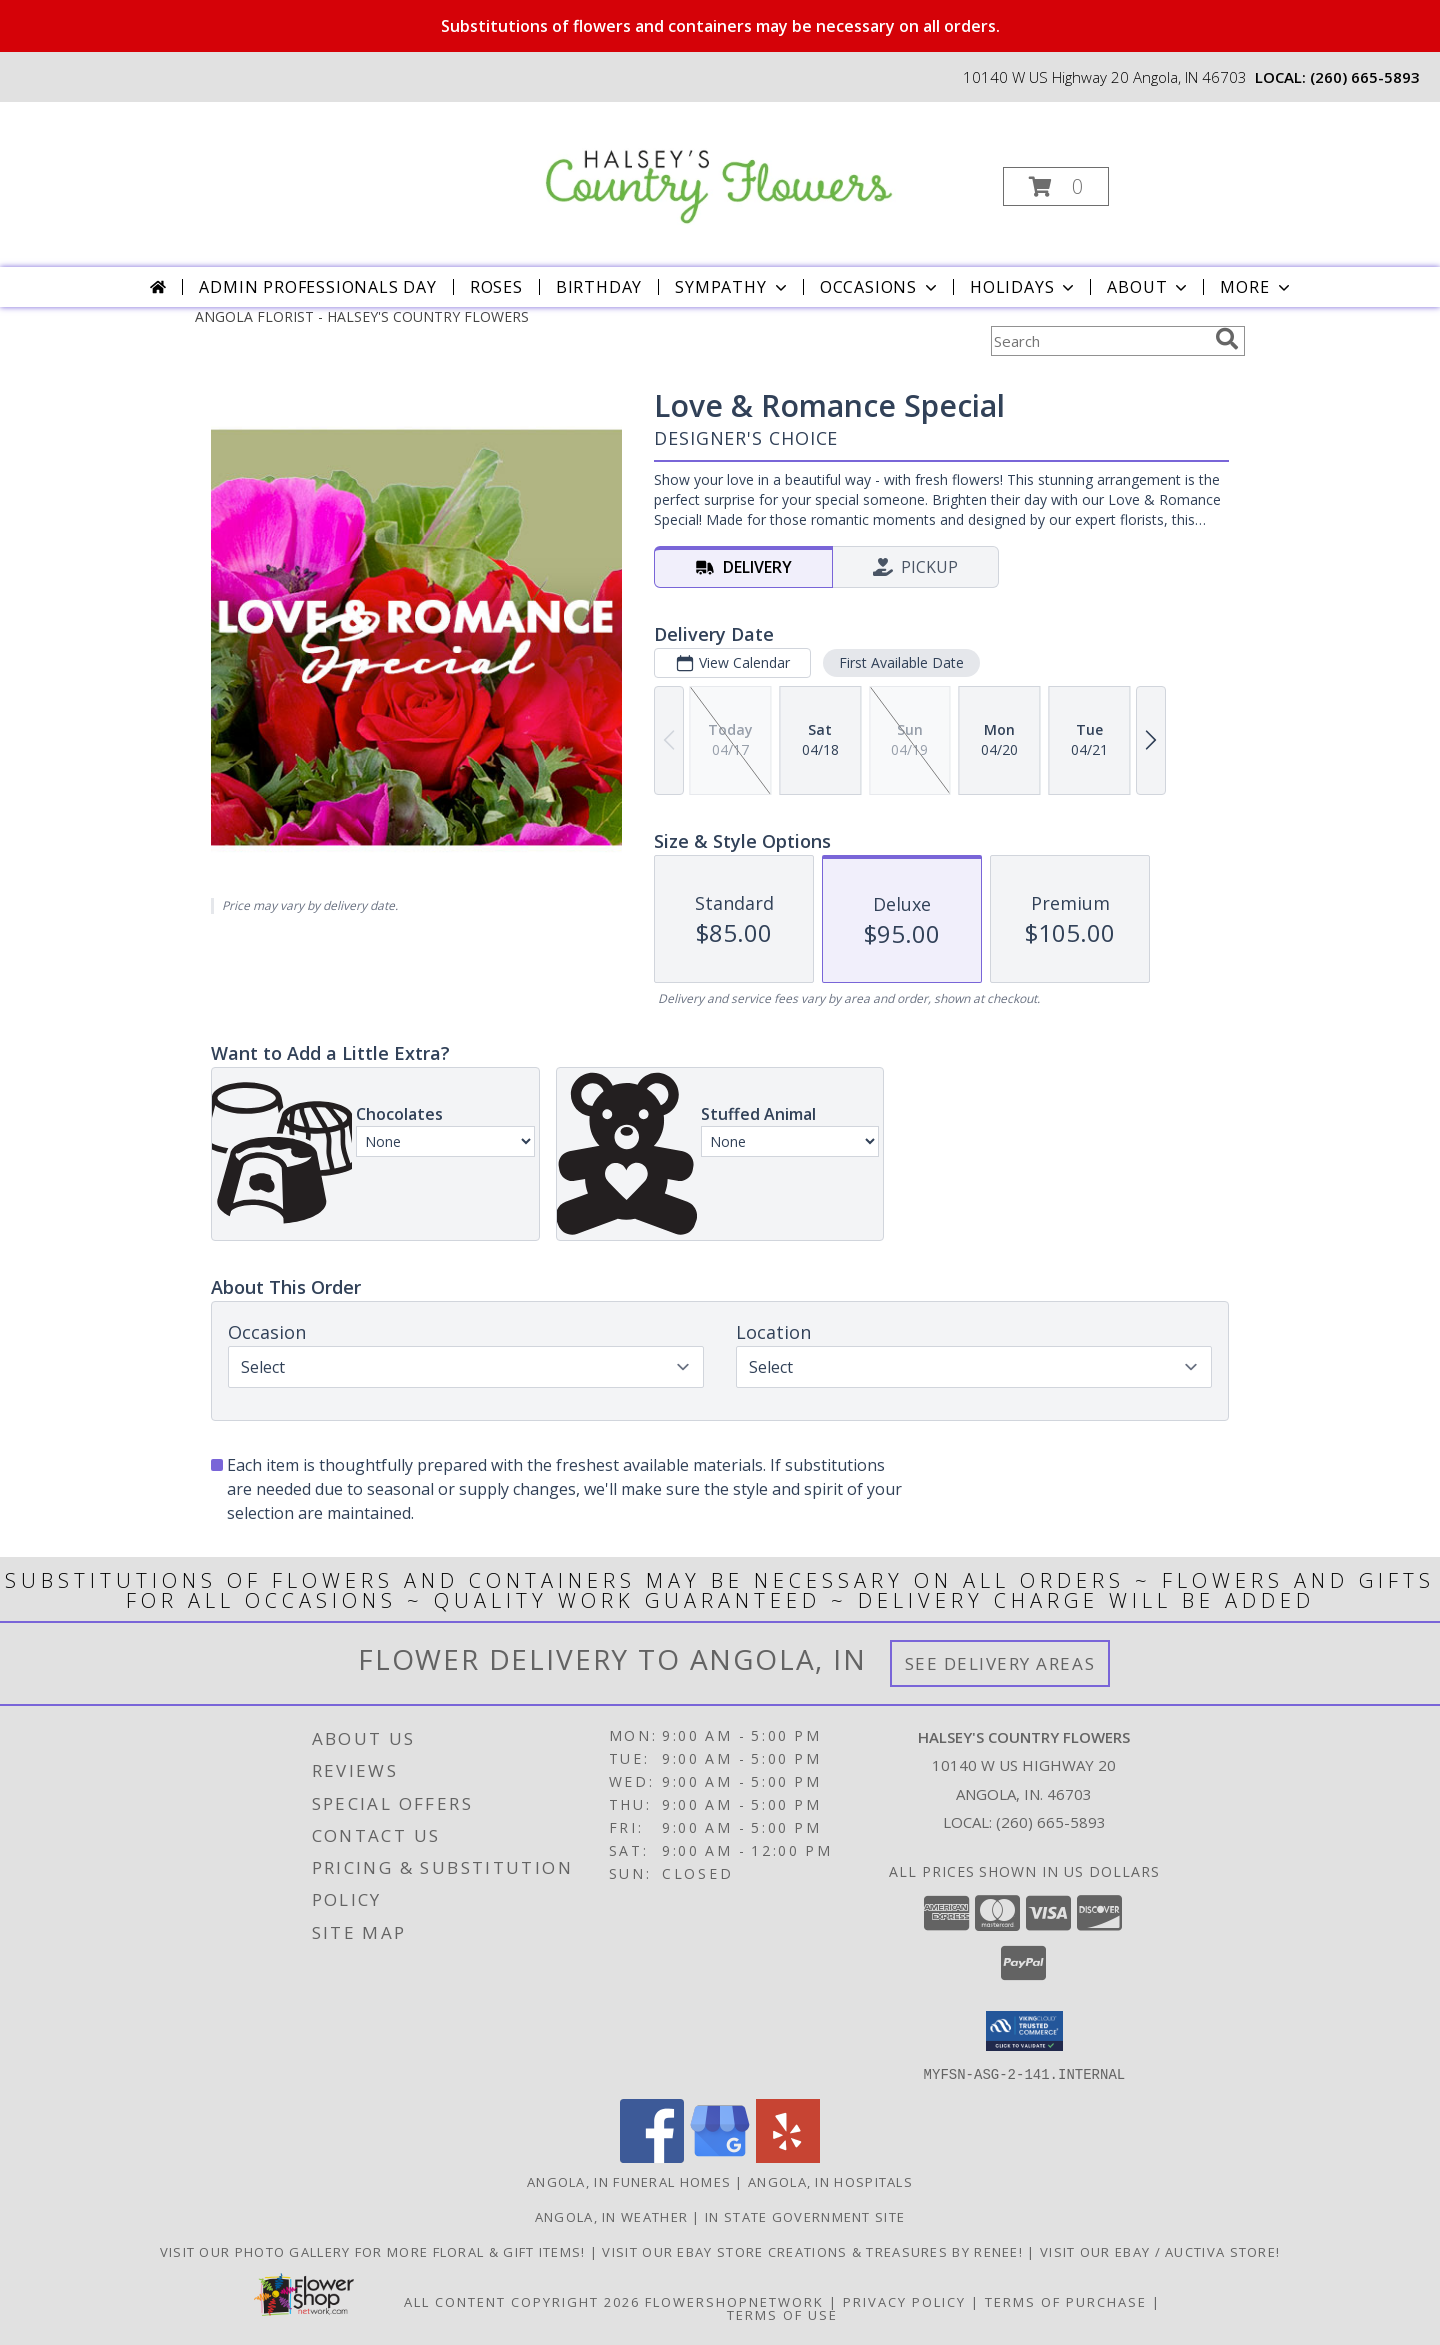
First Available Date (901, 662)
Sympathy (732, 287)
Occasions (880, 287)
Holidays (1024, 287)
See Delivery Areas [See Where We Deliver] (1000, 1663)
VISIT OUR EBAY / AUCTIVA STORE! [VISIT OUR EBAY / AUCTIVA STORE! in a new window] (1160, 2251)
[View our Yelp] (788, 2156)
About (1149, 287)
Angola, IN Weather (611, 2216)
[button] (1056, 186)
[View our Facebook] (652, 2156)
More (1256, 287)
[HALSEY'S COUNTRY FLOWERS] (718, 165)
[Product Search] (1099, 341)
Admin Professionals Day (317, 287)
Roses (496, 287)
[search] (1227, 339)
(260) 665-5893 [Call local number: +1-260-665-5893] (1365, 77)
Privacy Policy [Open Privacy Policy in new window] (904, 2301)
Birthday (599, 287)
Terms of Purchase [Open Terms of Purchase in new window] (1066, 2301)
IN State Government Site (805, 2216)
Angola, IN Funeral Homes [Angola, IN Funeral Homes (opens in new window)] (629, 2181)
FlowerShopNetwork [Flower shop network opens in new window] (734, 2301)
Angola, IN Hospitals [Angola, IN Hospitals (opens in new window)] (830, 2181)
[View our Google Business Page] (720, 2156)
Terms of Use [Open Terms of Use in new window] (782, 2314)
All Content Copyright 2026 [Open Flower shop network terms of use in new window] (522, 2301)
